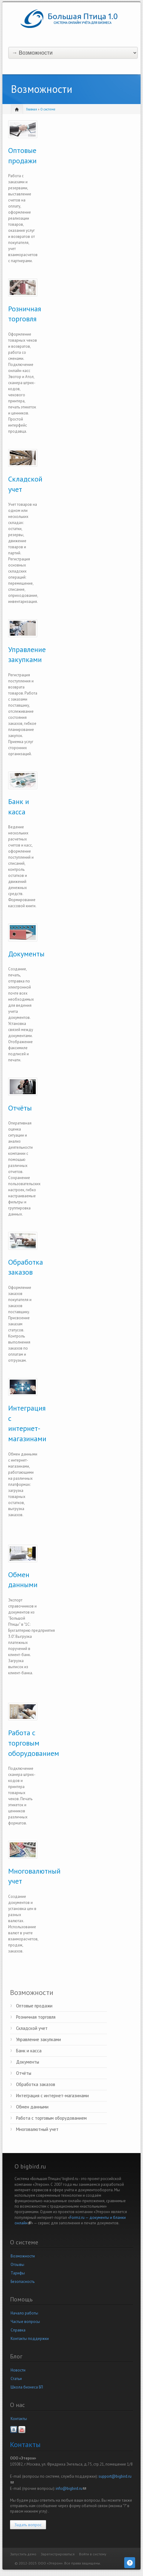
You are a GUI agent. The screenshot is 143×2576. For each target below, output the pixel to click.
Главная (31, 109)
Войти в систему (92, 2554)
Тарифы (18, 2273)
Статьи (16, 2378)
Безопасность (23, 2281)
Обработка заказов (35, 2084)
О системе (47, 109)
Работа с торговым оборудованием (33, 1743)
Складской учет (32, 2028)
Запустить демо (23, 2554)
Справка (18, 2330)
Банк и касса (29, 2051)
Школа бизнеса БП (27, 2387)
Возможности (23, 2256)
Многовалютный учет (37, 2129)
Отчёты (20, 1108)
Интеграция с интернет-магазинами (52, 2095)
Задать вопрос (28, 2524)
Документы (26, 953)
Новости (18, 2370)
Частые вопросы (25, 2321)
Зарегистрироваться (58, 2554)
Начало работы (24, 2313)
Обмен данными (32, 2107)
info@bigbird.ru (71, 2488)
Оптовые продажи (34, 2006)
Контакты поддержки (30, 2338)
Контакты (19, 2418)
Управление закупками (38, 2039)
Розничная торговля (35, 2017)
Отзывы (17, 2264)
